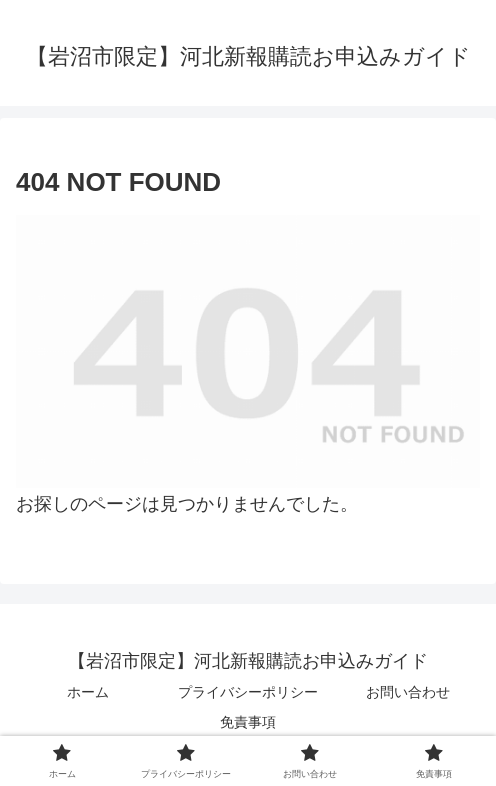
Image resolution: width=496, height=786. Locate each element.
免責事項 (248, 722)
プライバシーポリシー (248, 692)
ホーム (88, 692)
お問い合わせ (408, 692)
